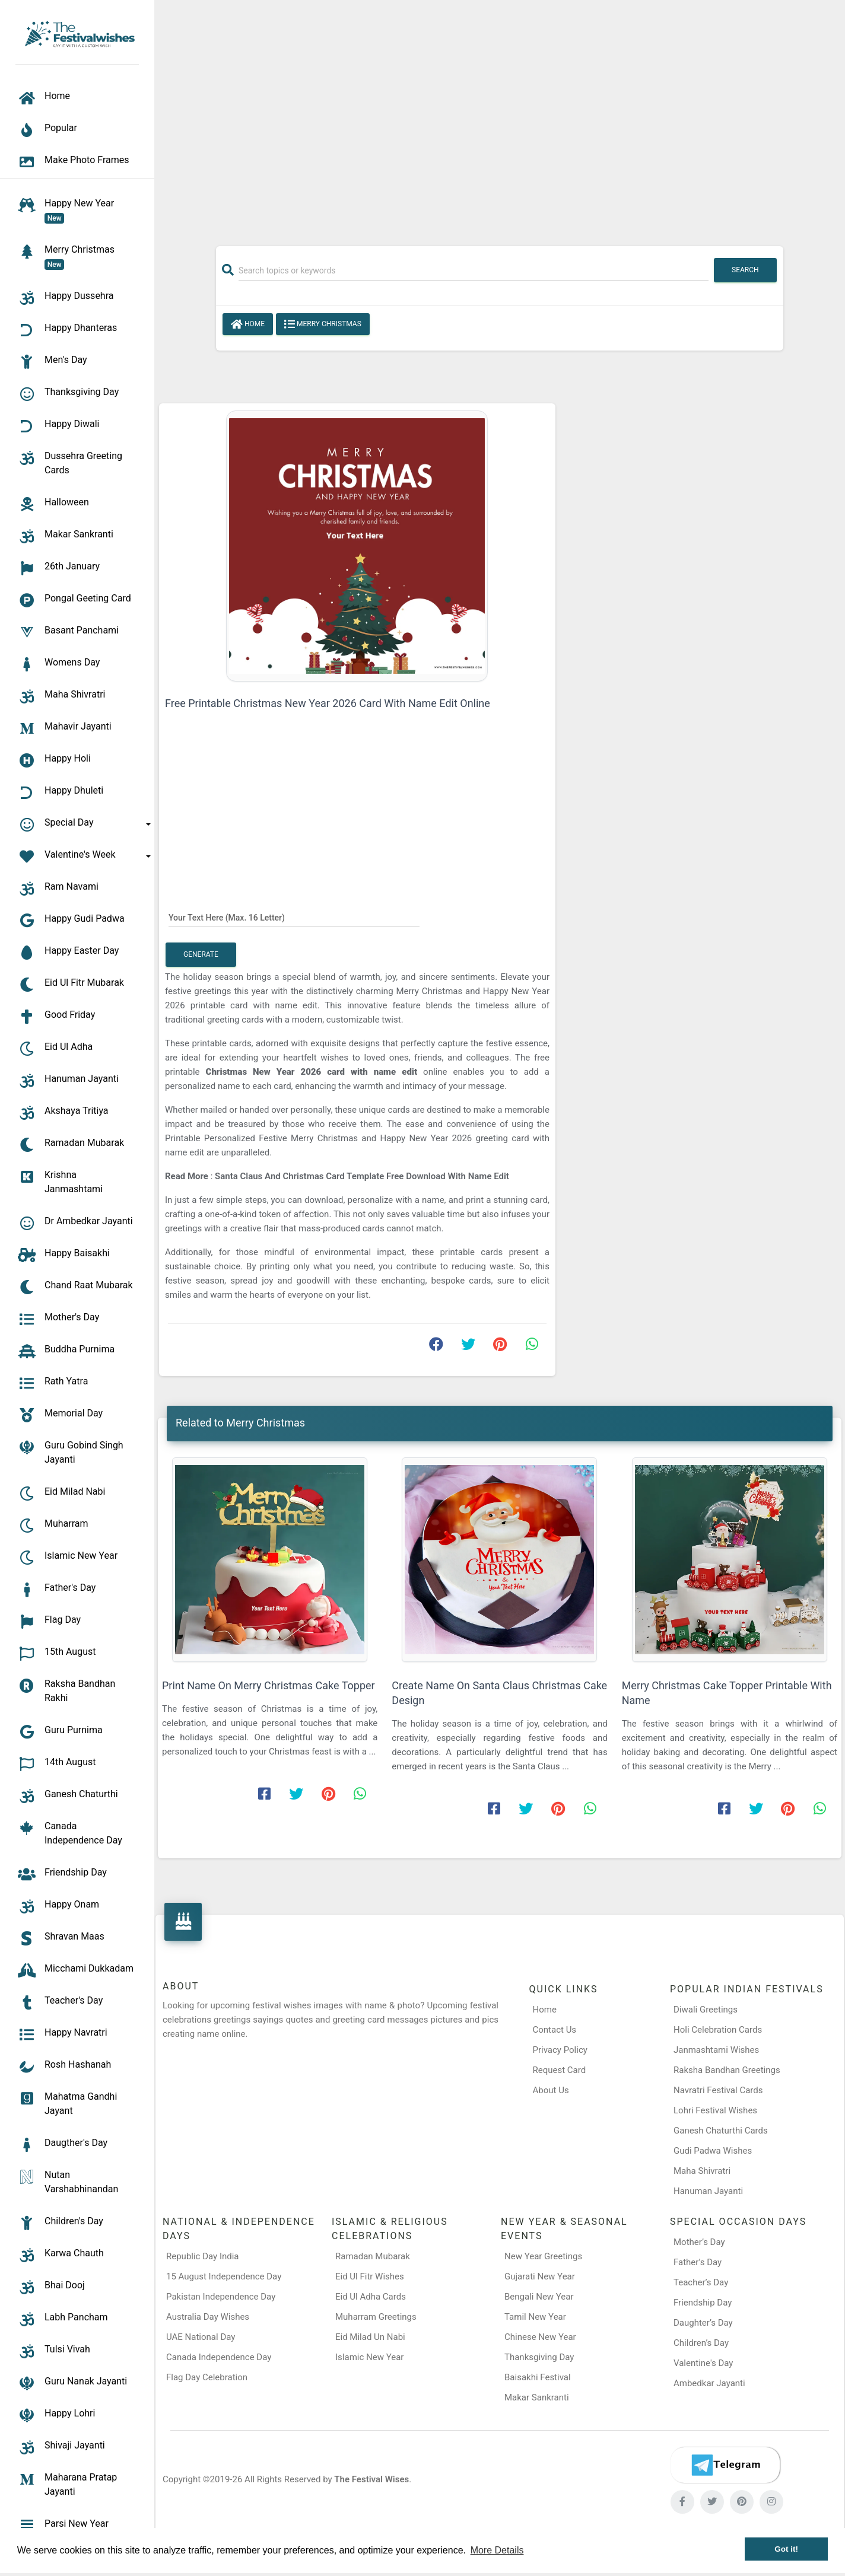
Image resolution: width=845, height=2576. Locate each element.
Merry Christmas (322, 324)
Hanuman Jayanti (708, 2191)
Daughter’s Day (703, 2322)
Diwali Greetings (706, 2009)
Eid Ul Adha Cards (370, 2296)
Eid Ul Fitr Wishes (369, 2276)
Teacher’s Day (701, 2282)
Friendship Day (703, 2302)
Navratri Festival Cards (718, 2090)
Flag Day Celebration (206, 2377)
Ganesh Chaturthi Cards (721, 2130)
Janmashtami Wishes (716, 2050)
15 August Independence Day (223, 2276)
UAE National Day (200, 2337)
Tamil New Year (535, 2316)
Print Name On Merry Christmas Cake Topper (268, 1685)
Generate (200, 954)
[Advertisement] (499, 117)
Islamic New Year (369, 2357)
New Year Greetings (543, 2256)
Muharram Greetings (376, 2316)
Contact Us (555, 2029)
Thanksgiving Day (539, 2357)
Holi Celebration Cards (718, 2029)
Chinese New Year (540, 2337)
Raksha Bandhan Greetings (727, 2070)
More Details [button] (497, 2550)
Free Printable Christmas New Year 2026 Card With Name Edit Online (327, 703)
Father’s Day (698, 2262)
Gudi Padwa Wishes (713, 2150)
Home (248, 324)
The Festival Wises (371, 2479)
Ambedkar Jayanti (709, 2383)
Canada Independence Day (218, 2357)
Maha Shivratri (702, 2171)
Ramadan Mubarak (372, 2256)
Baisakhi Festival (537, 2377)
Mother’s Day (699, 2242)
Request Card (559, 2070)
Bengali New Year (539, 2296)
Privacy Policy (560, 2050)
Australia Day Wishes (207, 2316)
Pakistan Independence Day (220, 2296)
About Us (551, 2090)
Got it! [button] (786, 2549)
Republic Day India (202, 2256)
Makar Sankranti (536, 2397)
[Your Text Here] (294, 917)
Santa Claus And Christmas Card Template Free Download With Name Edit (362, 1176)
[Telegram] (725, 2465)
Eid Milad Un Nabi (370, 2337)
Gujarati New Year (539, 2276)
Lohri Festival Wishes (715, 2110)
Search (745, 270)
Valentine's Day (703, 2363)
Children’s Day (701, 2343)
